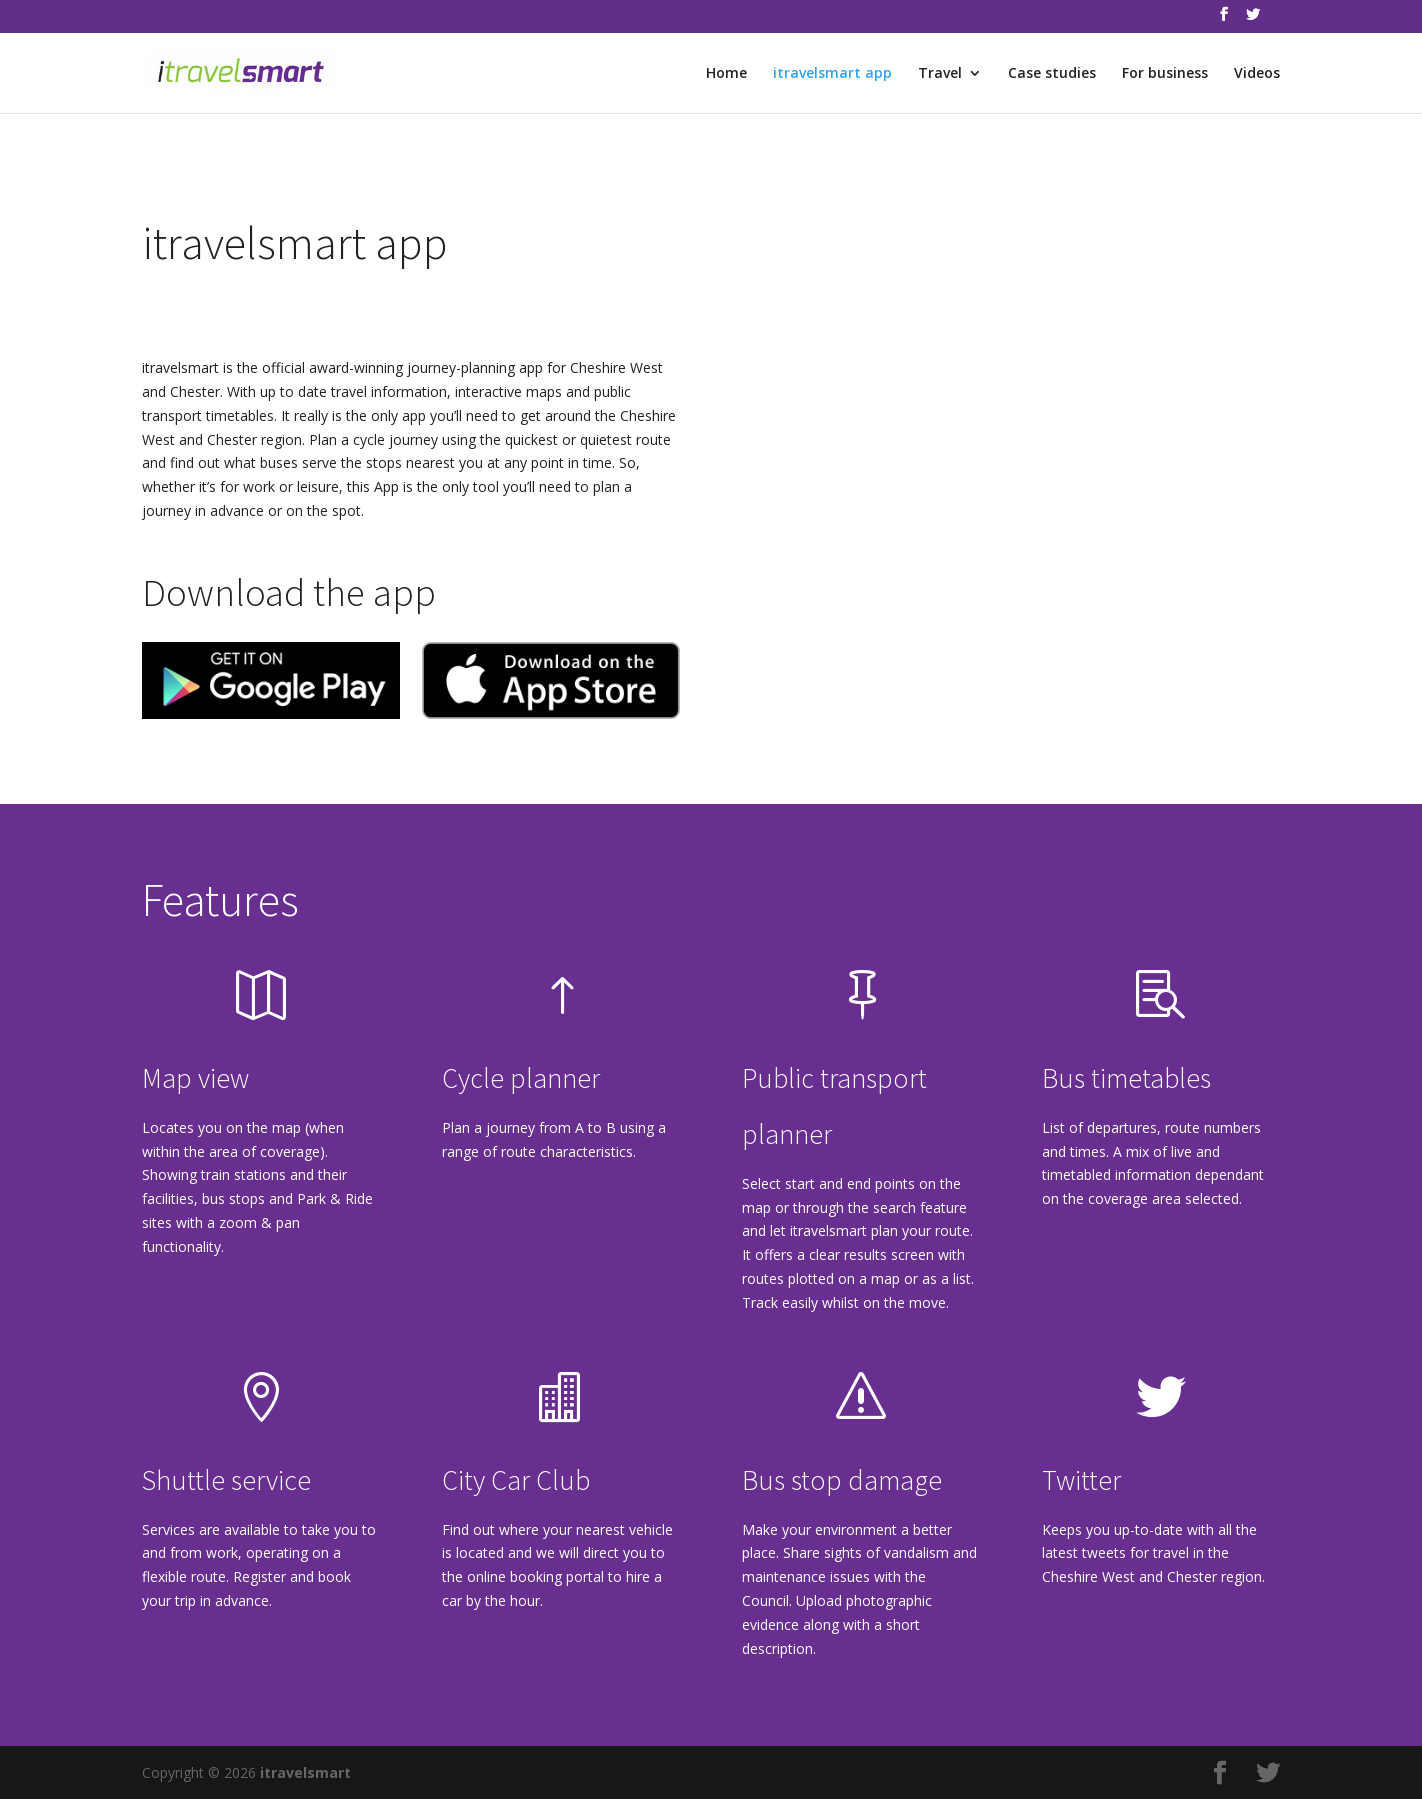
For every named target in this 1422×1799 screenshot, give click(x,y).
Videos (1257, 74)
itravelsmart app (832, 74)
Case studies (1052, 74)
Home (726, 74)
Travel (940, 74)
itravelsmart (305, 1772)
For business (1165, 74)
